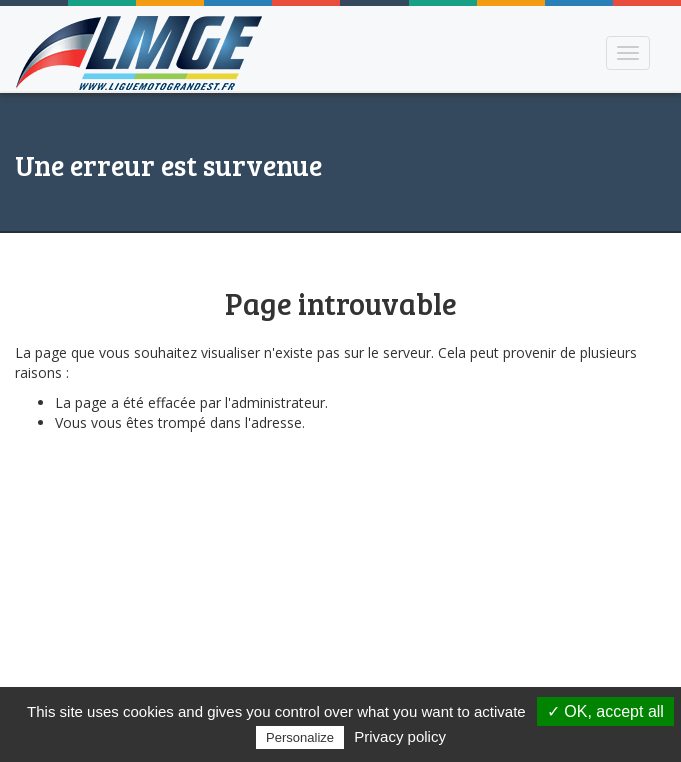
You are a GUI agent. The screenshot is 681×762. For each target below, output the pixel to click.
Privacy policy (400, 736)
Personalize (300, 737)
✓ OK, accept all (605, 711)
